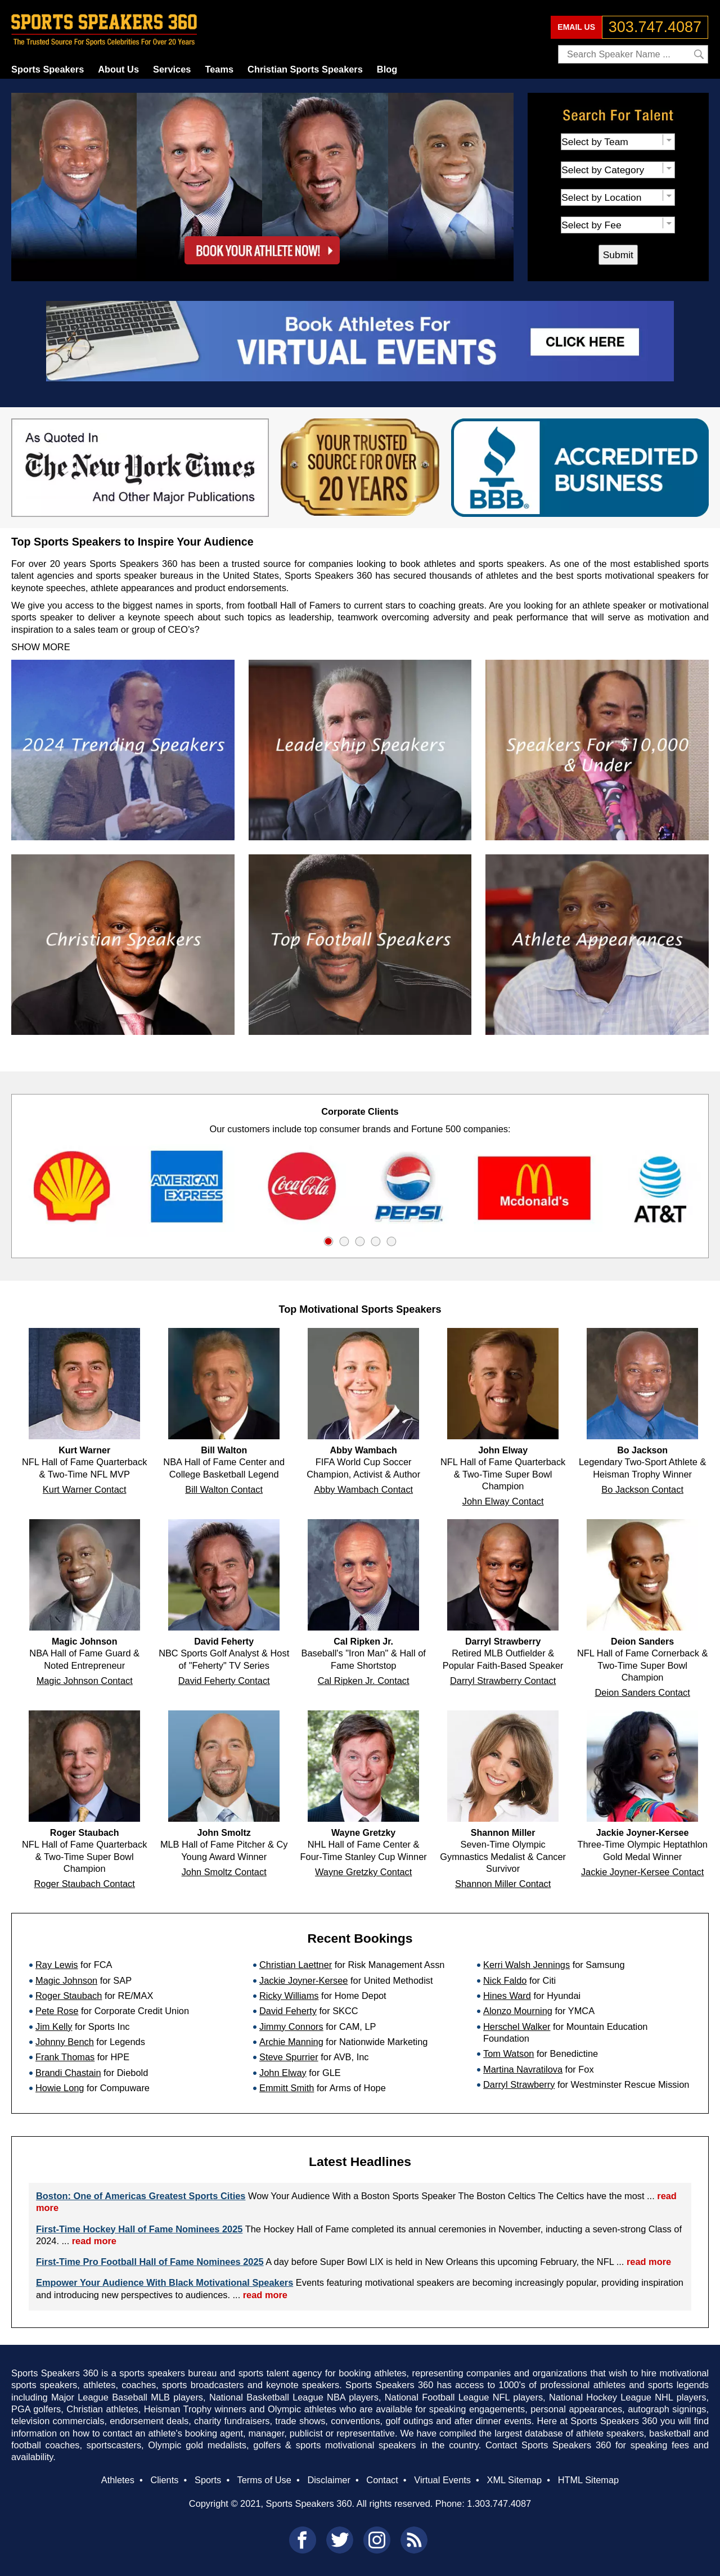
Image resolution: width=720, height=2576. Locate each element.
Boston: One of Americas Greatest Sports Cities (140, 2196)
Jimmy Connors (291, 2026)
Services (172, 69)
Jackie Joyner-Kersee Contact (642, 1872)
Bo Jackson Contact (642, 1489)
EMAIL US (576, 26)
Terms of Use (264, 2480)
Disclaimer (328, 2480)
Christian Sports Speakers (305, 69)
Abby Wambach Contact (363, 1489)
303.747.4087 (655, 27)
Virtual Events (442, 2480)
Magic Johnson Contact (85, 1681)
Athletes (117, 2480)
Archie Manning (291, 2042)
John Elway (283, 2073)
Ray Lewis (56, 1965)
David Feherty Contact (224, 1681)
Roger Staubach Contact (84, 1884)
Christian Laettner (295, 1965)
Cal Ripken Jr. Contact (364, 1681)
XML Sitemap (514, 2480)
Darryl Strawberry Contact (503, 1681)
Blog (387, 69)
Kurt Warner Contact (85, 1489)
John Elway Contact (503, 1501)
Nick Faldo (504, 1980)
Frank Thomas (64, 2057)
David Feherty (288, 2011)
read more (94, 2241)
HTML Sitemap (588, 2480)
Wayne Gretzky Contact (363, 1872)
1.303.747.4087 (499, 2503)
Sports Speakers (47, 69)
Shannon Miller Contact (503, 1884)
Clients (164, 2480)
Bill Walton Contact (224, 1489)
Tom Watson (508, 2053)
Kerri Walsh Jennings (526, 1965)
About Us (118, 69)
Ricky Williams (289, 1995)
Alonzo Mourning (517, 2011)
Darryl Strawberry (519, 2084)
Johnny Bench (64, 2042)
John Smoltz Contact (224, 1872)
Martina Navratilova (522, 2069)
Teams (219, 69)
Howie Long (59, 2088)
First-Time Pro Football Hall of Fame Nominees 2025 (150, 2262)
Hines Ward (507, 1995)
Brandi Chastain (68, 2073)
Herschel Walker (517, 2026)
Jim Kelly (54, 2026)
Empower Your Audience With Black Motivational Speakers (164, 2282)
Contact (382, 2480)
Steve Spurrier (288, 2057)
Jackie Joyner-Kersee (303, 1980)
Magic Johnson (66, 1980)
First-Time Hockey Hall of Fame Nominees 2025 (139, 2229)
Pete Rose (56, 2011)
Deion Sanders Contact (642, 1692)
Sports (208, 2480)
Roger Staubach (68, 1995)
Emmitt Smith (286, 2088)
